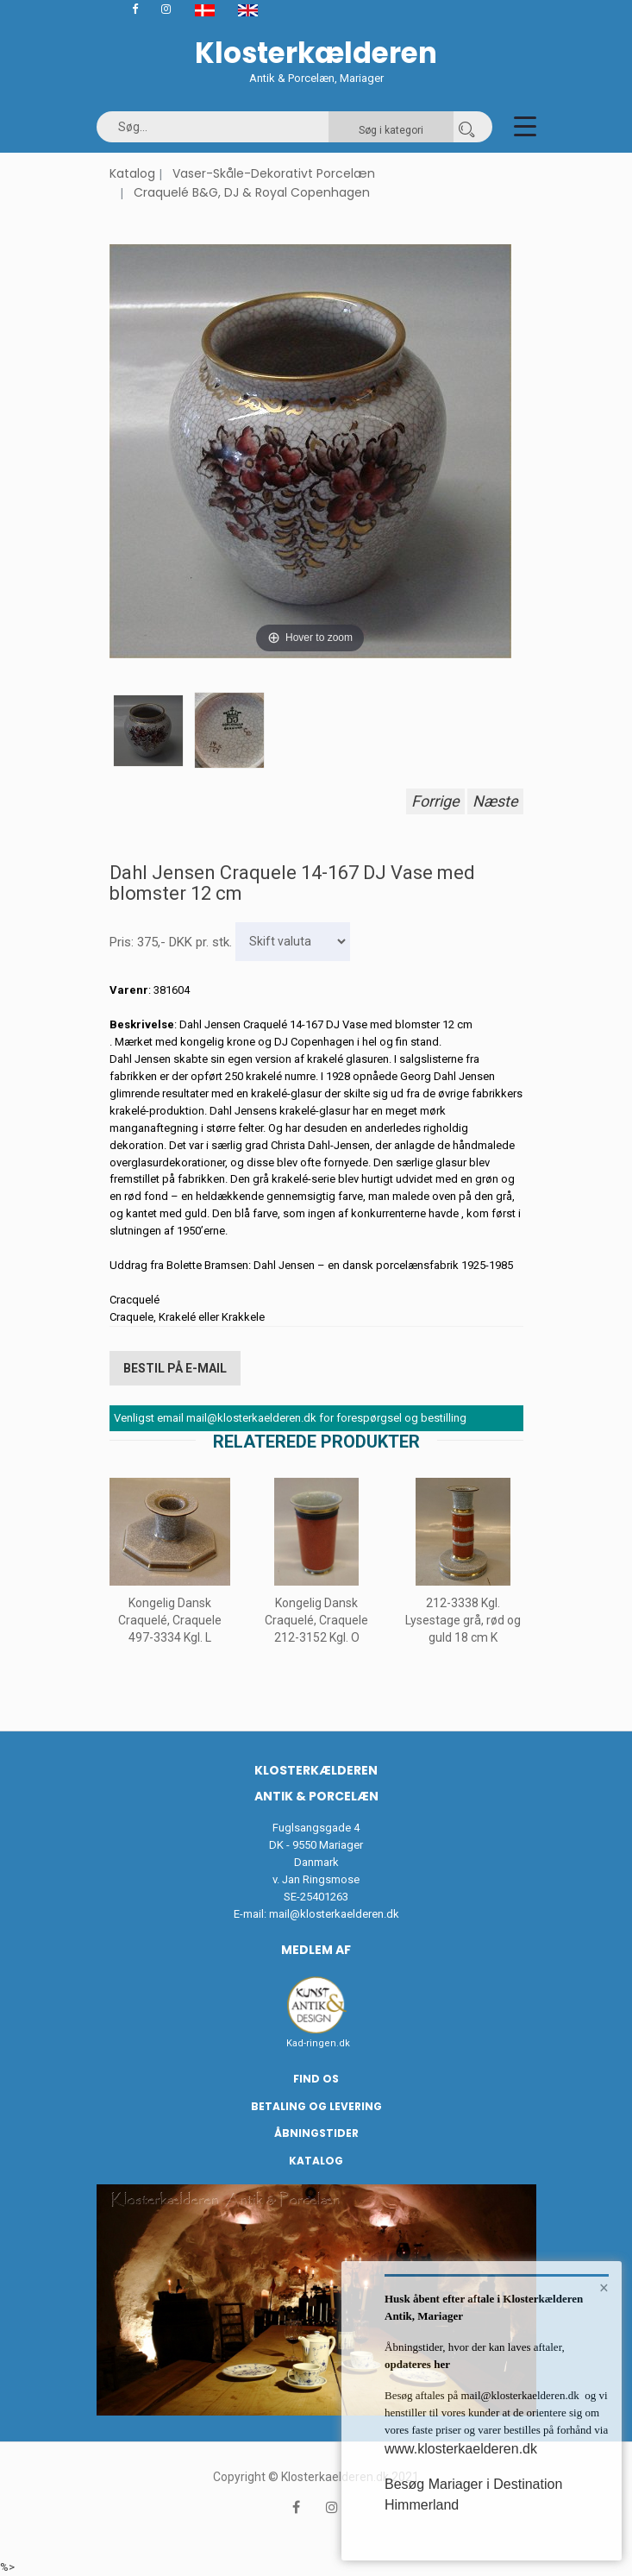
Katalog (132, 173)
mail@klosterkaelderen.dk (334, 1913)
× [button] (604, 2287)
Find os (316, 2078)
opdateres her (417, 2364)
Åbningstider (316, 2133)
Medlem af (316, 1949)
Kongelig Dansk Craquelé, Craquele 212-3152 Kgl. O (316, 1620)
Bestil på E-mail (175, 1368)
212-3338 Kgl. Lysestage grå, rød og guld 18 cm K (463, 1620)
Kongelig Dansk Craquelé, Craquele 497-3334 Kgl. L (170, 1620)
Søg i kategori (391, 130)
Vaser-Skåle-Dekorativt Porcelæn (273, 173)
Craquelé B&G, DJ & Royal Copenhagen (252, 192)
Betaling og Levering (316, 2106)
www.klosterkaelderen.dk (461, 2448)
